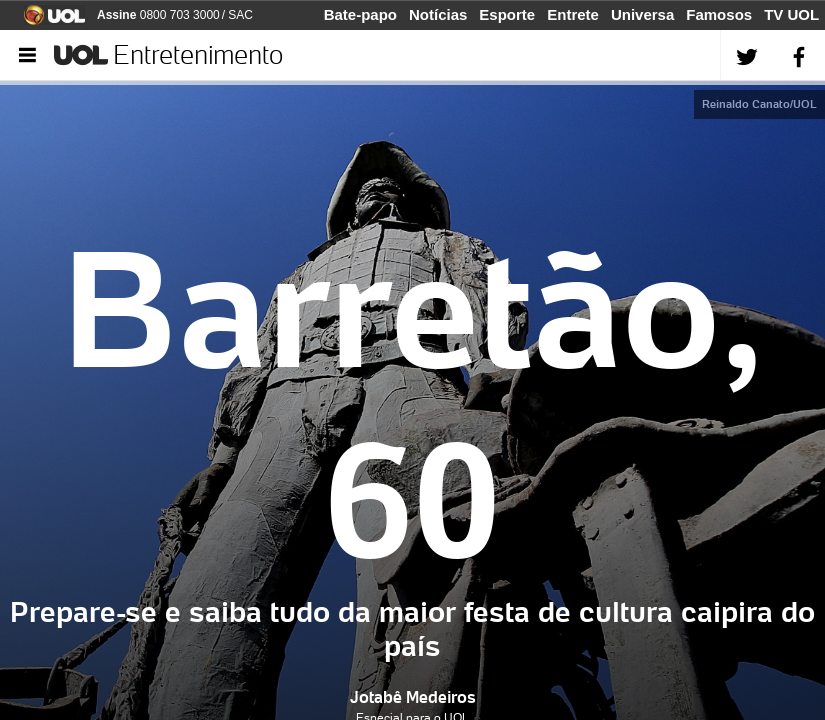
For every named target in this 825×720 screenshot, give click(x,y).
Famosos (719, 14)
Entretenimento (198, 55)
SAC (240, 15)
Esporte (507, 14)
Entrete (573, 14)
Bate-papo (360, 14)
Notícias (438, 14)
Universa (642, 14)
